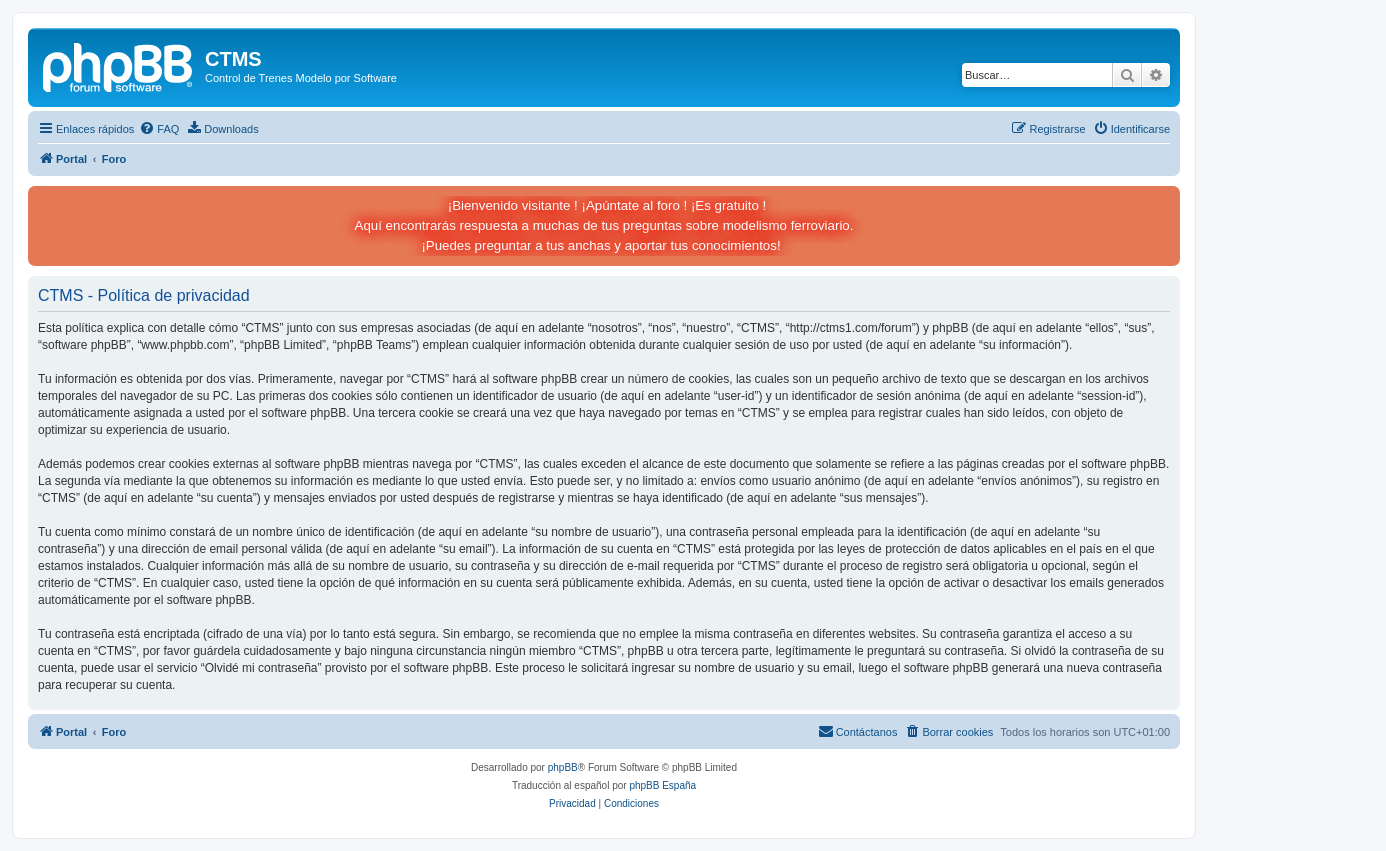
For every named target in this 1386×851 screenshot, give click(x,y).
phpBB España (662, 785)
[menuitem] (159, 129)
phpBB (563, 767)
